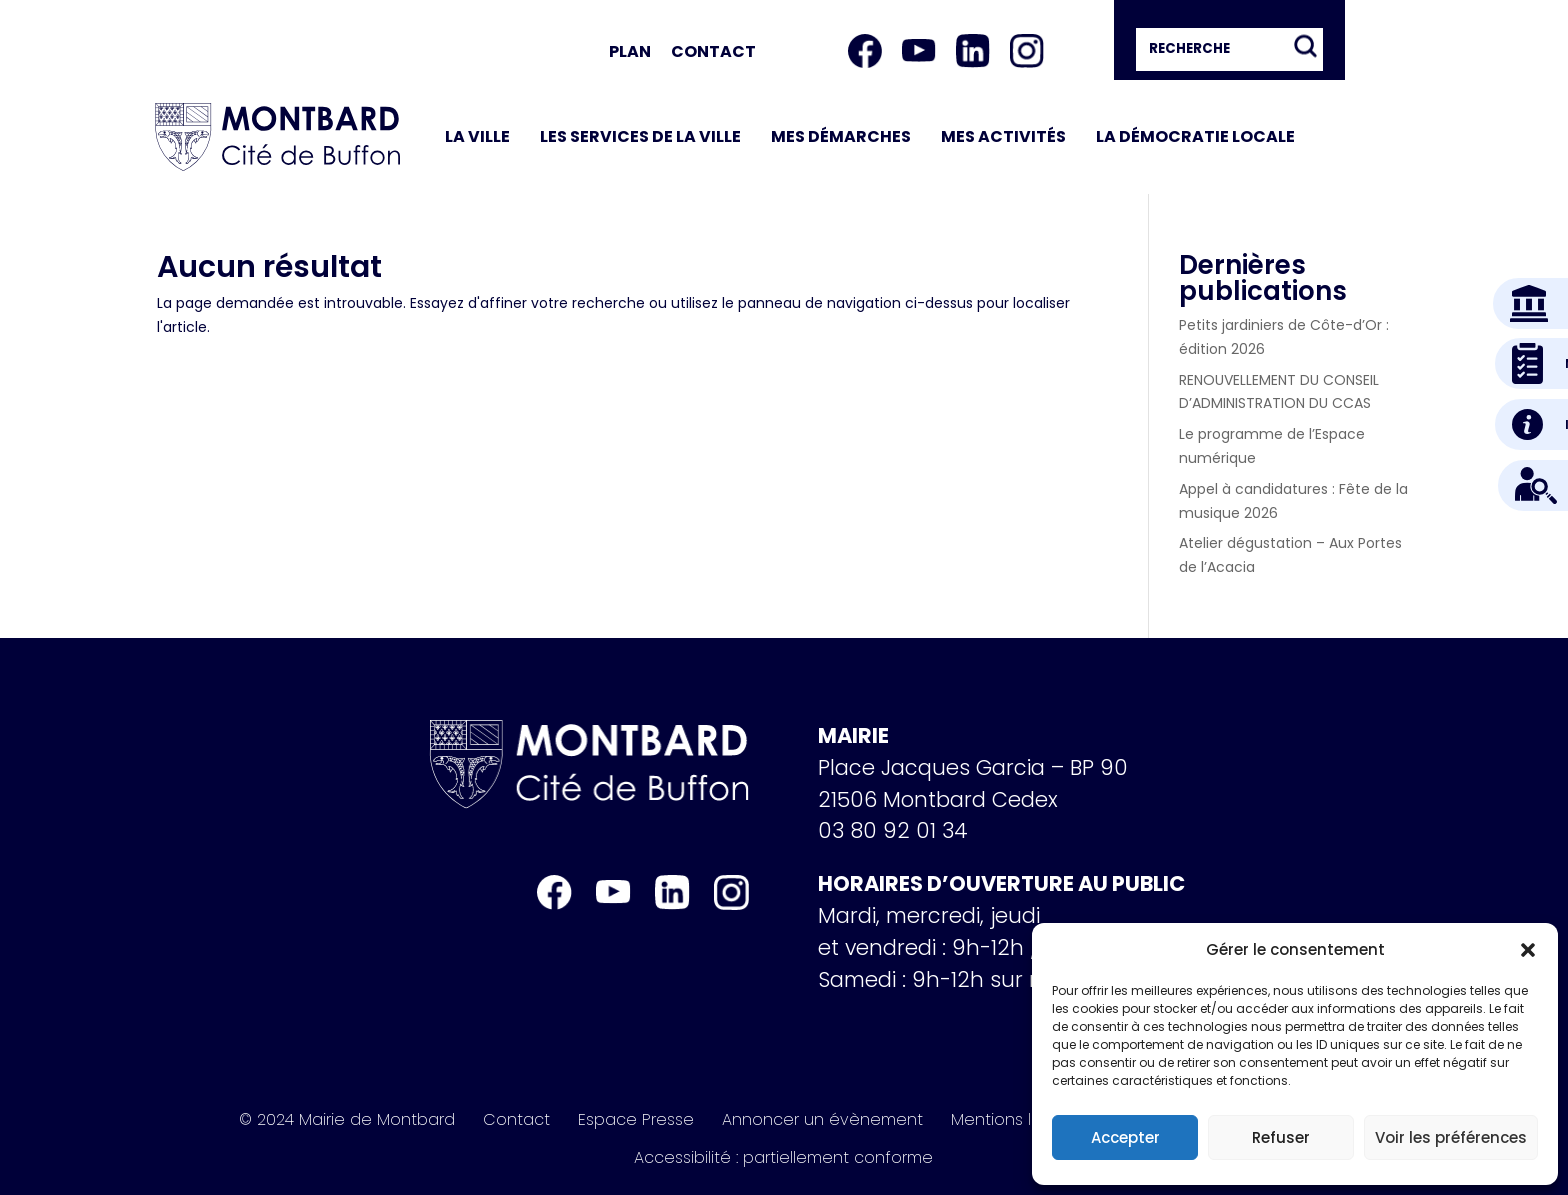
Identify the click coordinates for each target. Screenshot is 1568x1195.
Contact (713, 51)
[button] (1528, 950)
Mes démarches (841, 136)
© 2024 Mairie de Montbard (347, 1120)
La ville (477, 136)
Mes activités (1003, 136)
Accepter (1125, 1137)
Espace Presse (636, 1120)
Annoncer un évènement (822, 1120)
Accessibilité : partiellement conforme (783, 1158)
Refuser (1281, 1137)
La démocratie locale (1195, 136)
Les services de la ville (640, 136)
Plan (630, 51)
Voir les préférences (1451, 1137)
